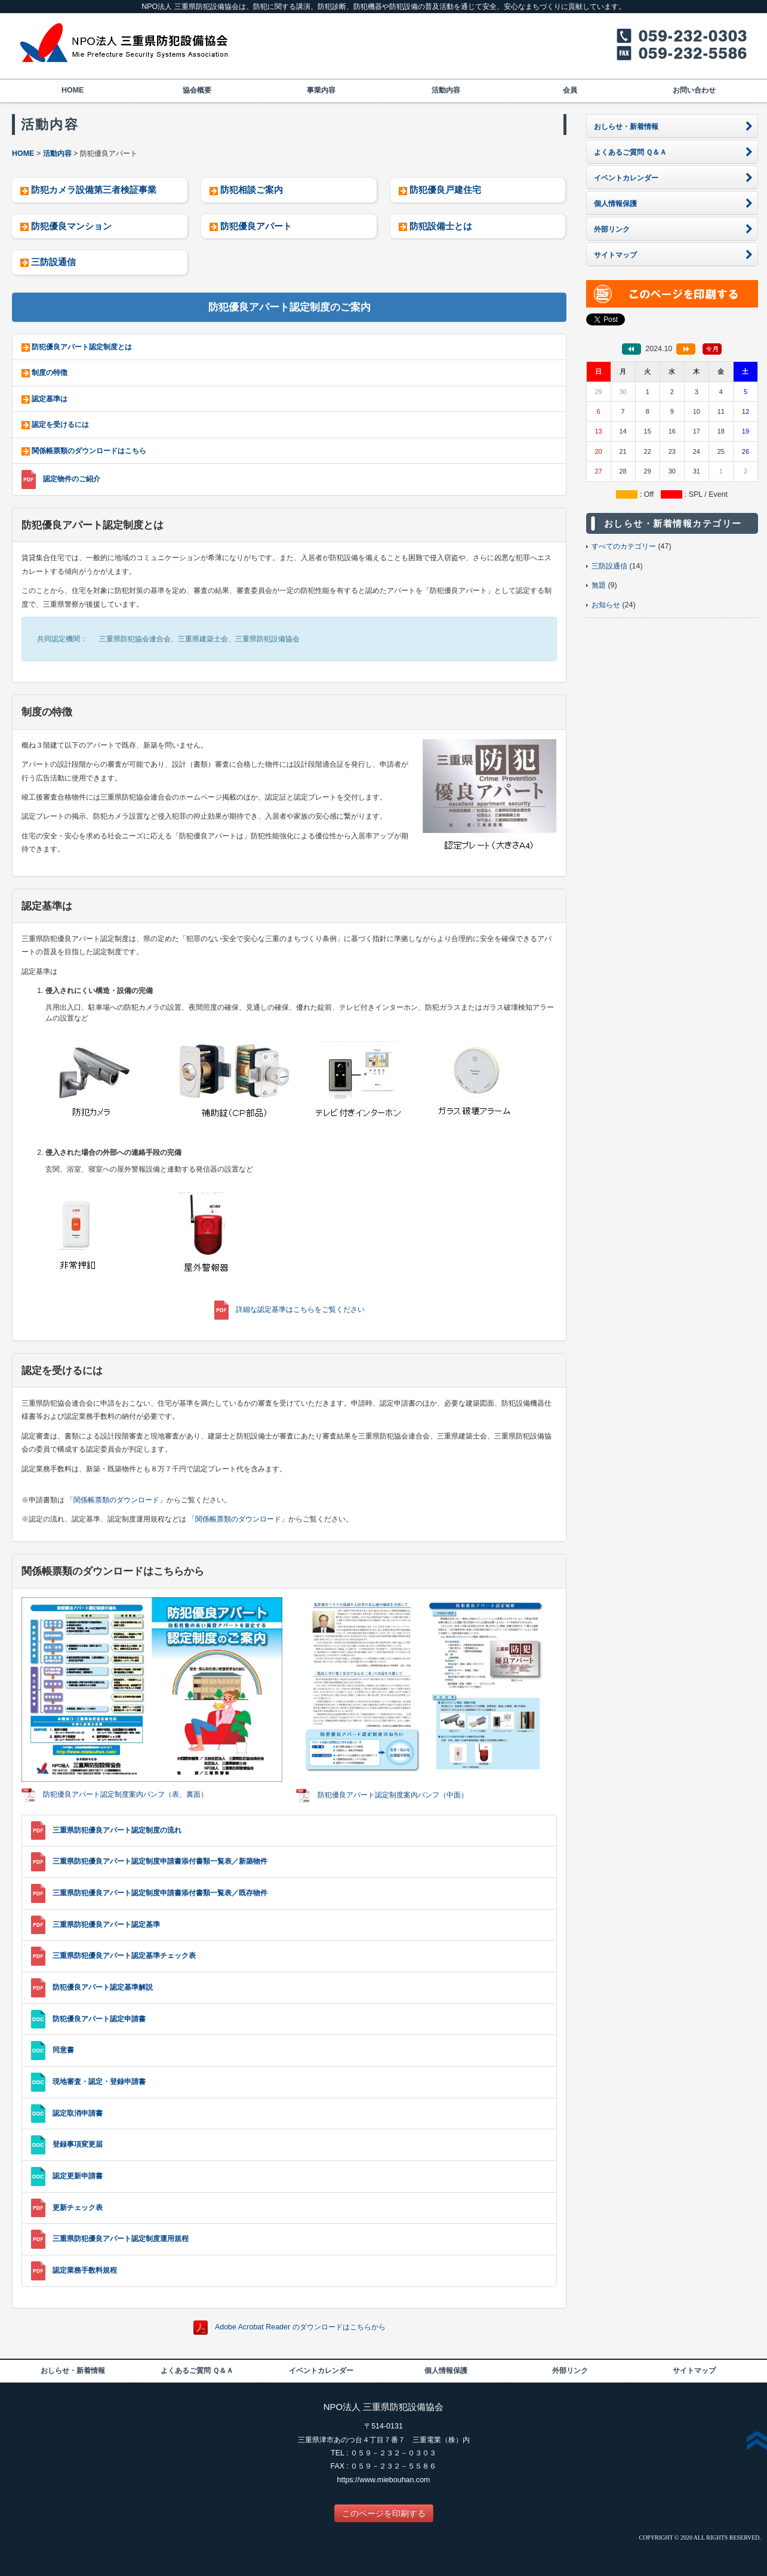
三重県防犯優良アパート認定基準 (106, 1924)
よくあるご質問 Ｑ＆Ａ (197, 2370)
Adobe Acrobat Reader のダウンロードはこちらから (300, 2327)
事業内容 (321, 90)
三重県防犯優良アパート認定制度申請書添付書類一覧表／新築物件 (160, 1861)
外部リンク (570, 2370)
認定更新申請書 (78, 2176)
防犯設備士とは (440, 226)
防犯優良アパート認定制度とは (82, 347)
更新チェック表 (78, 2207)
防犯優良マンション (71, 226)
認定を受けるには (60, 424)
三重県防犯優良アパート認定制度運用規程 (121, 2238)
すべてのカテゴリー (624, 546)
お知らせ (606, 605)
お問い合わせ (694, 90)
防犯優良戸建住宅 (445, 190)
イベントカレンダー (321, 2370)
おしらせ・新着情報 (73, 2370)
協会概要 (197, 90)
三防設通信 (53, 262)
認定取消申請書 (78, 2113)
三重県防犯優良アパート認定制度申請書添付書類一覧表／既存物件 (160, 1893)
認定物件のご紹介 (71, 479)
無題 (599, 585)
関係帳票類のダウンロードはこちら (89, 451)
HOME (72, 90)
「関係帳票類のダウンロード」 (116, 1500)
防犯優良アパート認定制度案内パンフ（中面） (393, 1795)
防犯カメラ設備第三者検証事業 (93, 190)
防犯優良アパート (256, 226)
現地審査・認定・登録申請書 (99, 2081)
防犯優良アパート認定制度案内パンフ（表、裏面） (125, 1795)
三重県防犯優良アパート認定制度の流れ (117, 1830)
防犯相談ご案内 (251, 190)
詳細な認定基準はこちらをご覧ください (300, 1309)
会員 (570, 90)
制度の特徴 (49, 372)
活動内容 (446, 90)
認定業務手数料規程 (85, 2270)
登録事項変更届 (78, 2144)
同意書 (63, 2050)
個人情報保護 (445, 2370)
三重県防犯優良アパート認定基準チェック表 (124, 1955)
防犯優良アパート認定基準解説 (103, 1987)
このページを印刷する (384, 2513)
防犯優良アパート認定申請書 (99, 2019)
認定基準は (49, 399)
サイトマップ (694, 2370)
